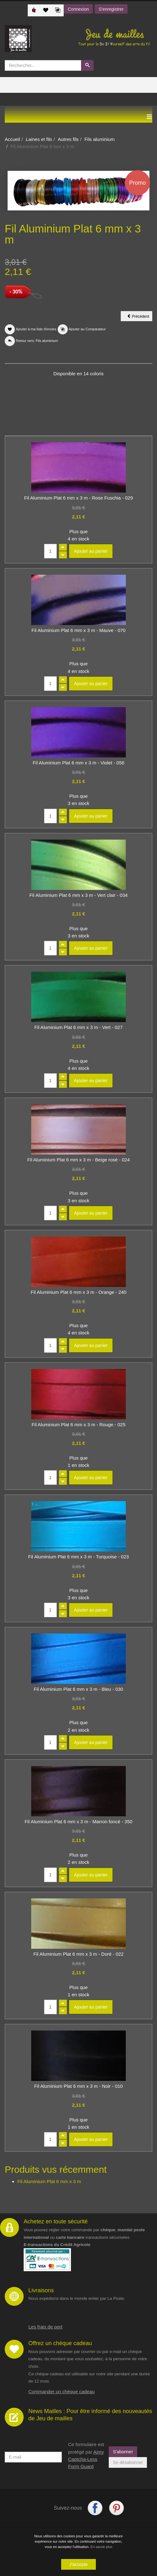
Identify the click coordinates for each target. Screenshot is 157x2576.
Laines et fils (39, 139)
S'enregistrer (111, 9)
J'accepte (78, 2564)
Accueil (12, 139)
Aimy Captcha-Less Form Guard (86, 2459)
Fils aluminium (99, 139)
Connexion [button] (78, 9)
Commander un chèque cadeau (61, 2391)
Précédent (139, 317)
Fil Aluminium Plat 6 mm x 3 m (49, 2181)
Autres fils (68, 139)
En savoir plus (101, 2547)
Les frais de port (45, 2326)
